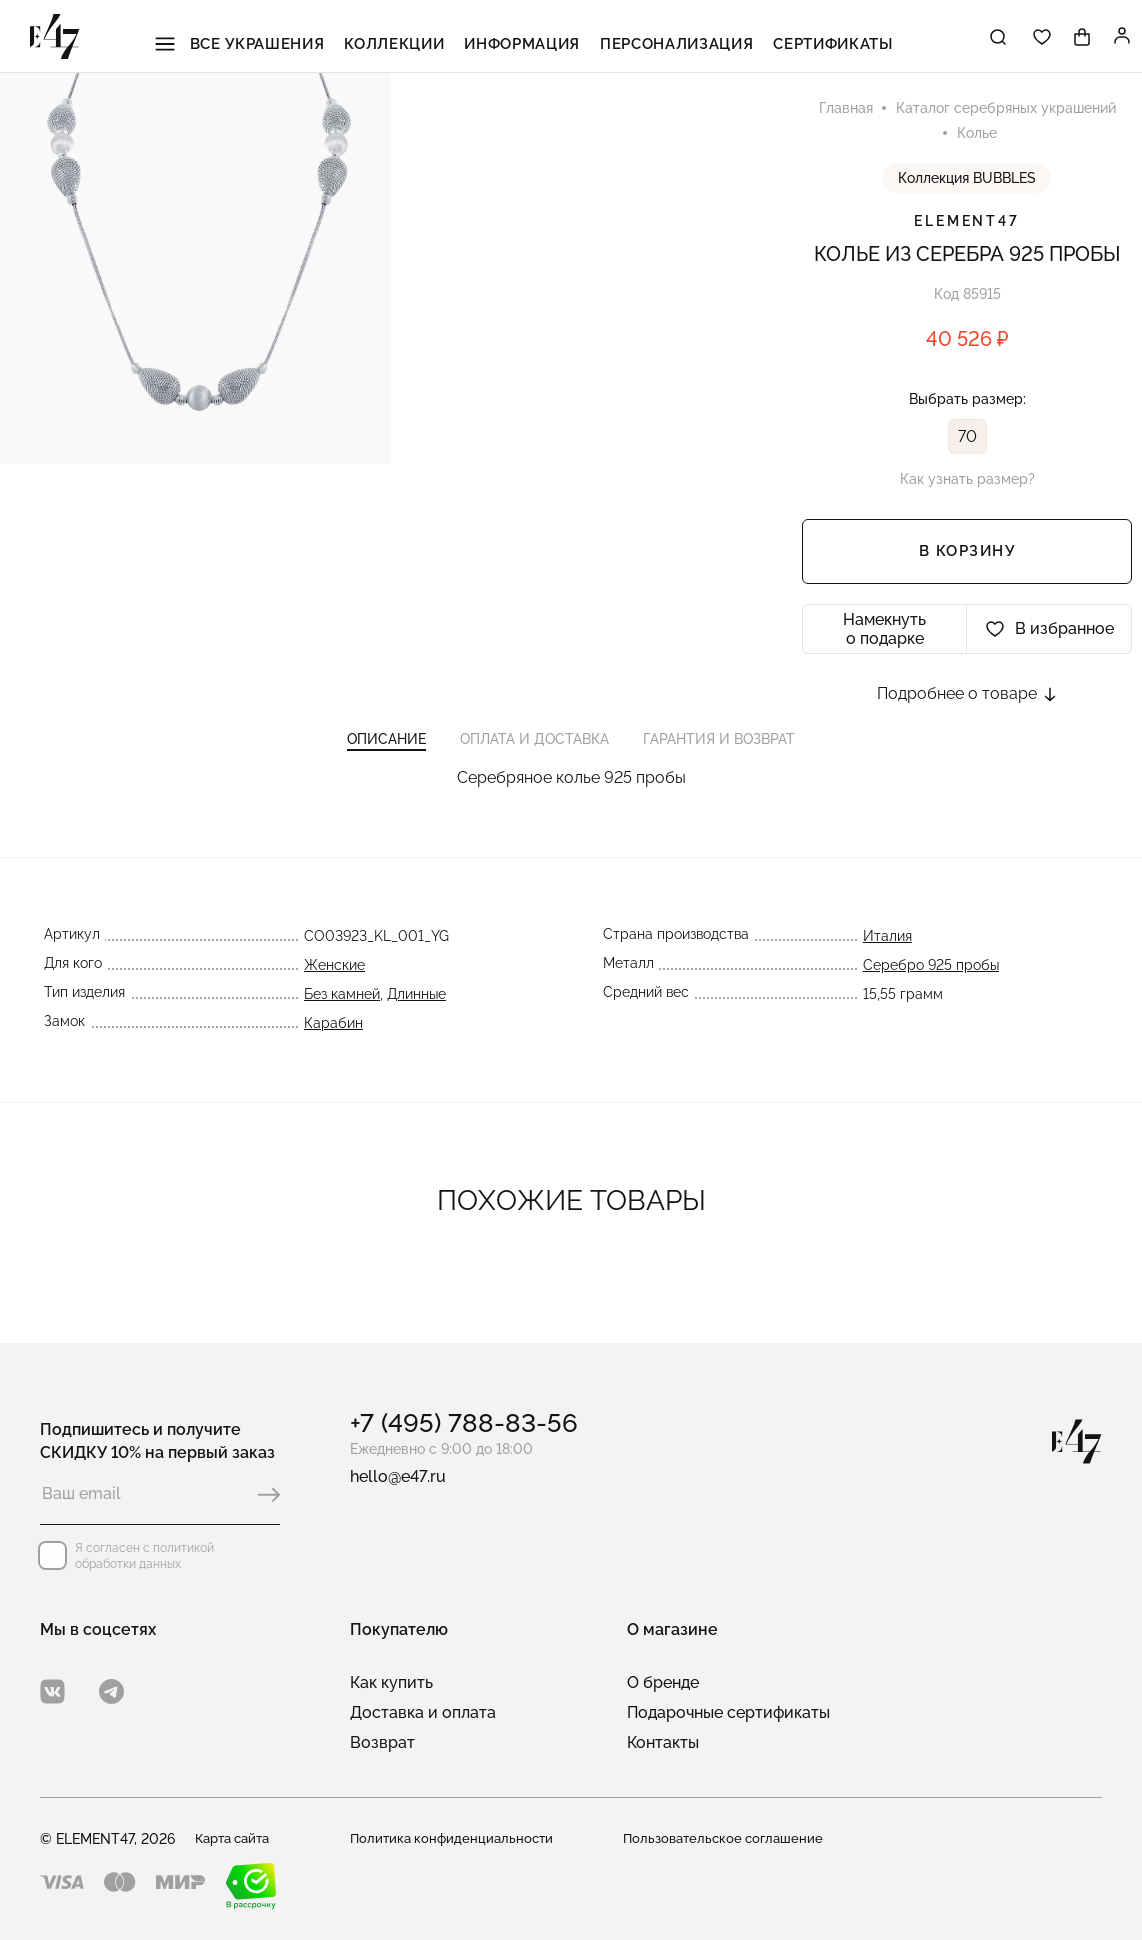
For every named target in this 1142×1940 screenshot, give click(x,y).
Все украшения (271, 39)
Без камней (340, 1011)
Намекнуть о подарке (884, 633)
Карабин (331, 1040)
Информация (525, 39)
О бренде (663, 1682)
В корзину (967, 556)
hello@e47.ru (398, 1476)
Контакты (663, 1742)
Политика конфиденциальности (455, 1839)
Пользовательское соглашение (728, 1839)
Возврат (382, 1742)
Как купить (391, 1682)
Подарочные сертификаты (728, 1712)
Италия (889, 953)
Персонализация (663, 39)
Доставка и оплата (423, 1712)
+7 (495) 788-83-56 (464, 1423)
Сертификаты (803, 39)
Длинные (414, 1011)
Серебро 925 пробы (933, 982)
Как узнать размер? (967, 483)
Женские (332, 982)
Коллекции (410, 39)
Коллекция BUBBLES (967, 182)
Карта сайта (237, 1839)
